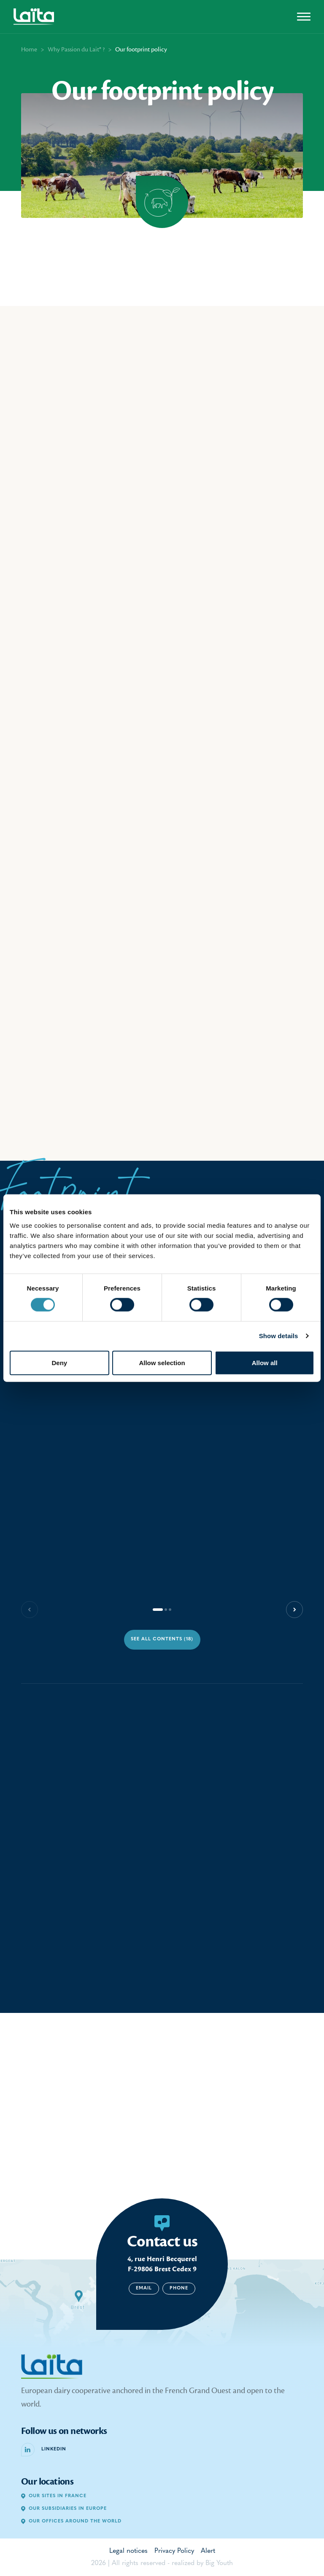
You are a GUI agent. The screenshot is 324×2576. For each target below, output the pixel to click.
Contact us (162, 2241)
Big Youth (219, 2563)
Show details (278, 1335)
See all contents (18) (162, 1639)
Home (29, 50)
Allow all (265, 1362)
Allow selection (162, 1362)
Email (144, 2288)
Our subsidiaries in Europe (64, 2509)
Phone (179, 2288)
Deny (59, 1362)
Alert (208, 2551)
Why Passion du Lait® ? (76, 50)
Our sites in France (53, 2496)
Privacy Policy (174, 2551)
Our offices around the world (71, 2521)
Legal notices (128, 2551)
